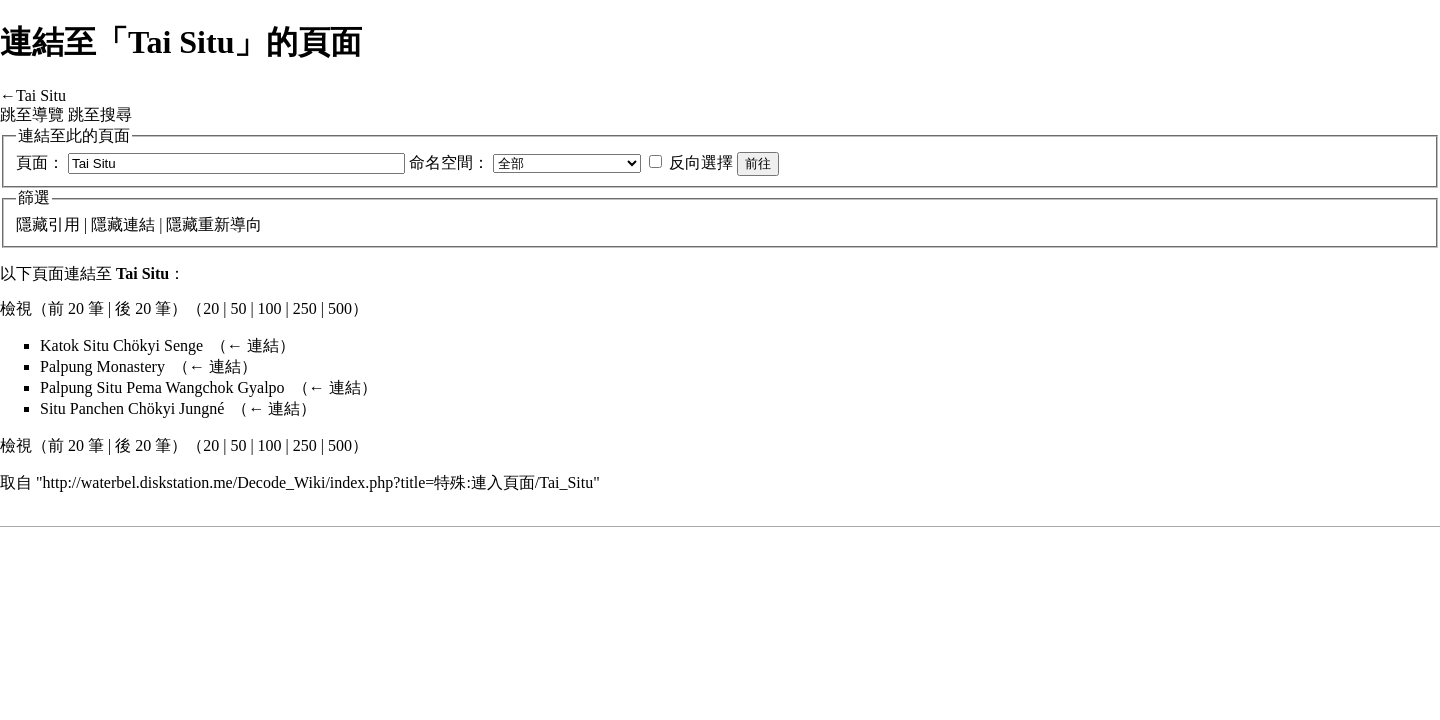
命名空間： (449, 162)
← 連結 (253, 345)
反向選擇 (701, 162)
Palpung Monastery (102, 366)
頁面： (40, 162)
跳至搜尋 (100, 114)
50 (238, 308)
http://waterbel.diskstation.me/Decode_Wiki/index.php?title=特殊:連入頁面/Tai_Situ (318, 482)
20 (211, 308)
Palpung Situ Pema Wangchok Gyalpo (162, 387)
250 (305, 308)
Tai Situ (41, 95)
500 (340, 308)
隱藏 (32, 224)
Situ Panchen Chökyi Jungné (132, 408)
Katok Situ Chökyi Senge (121, 345)
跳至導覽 (32, 114)
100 (270, 308)
